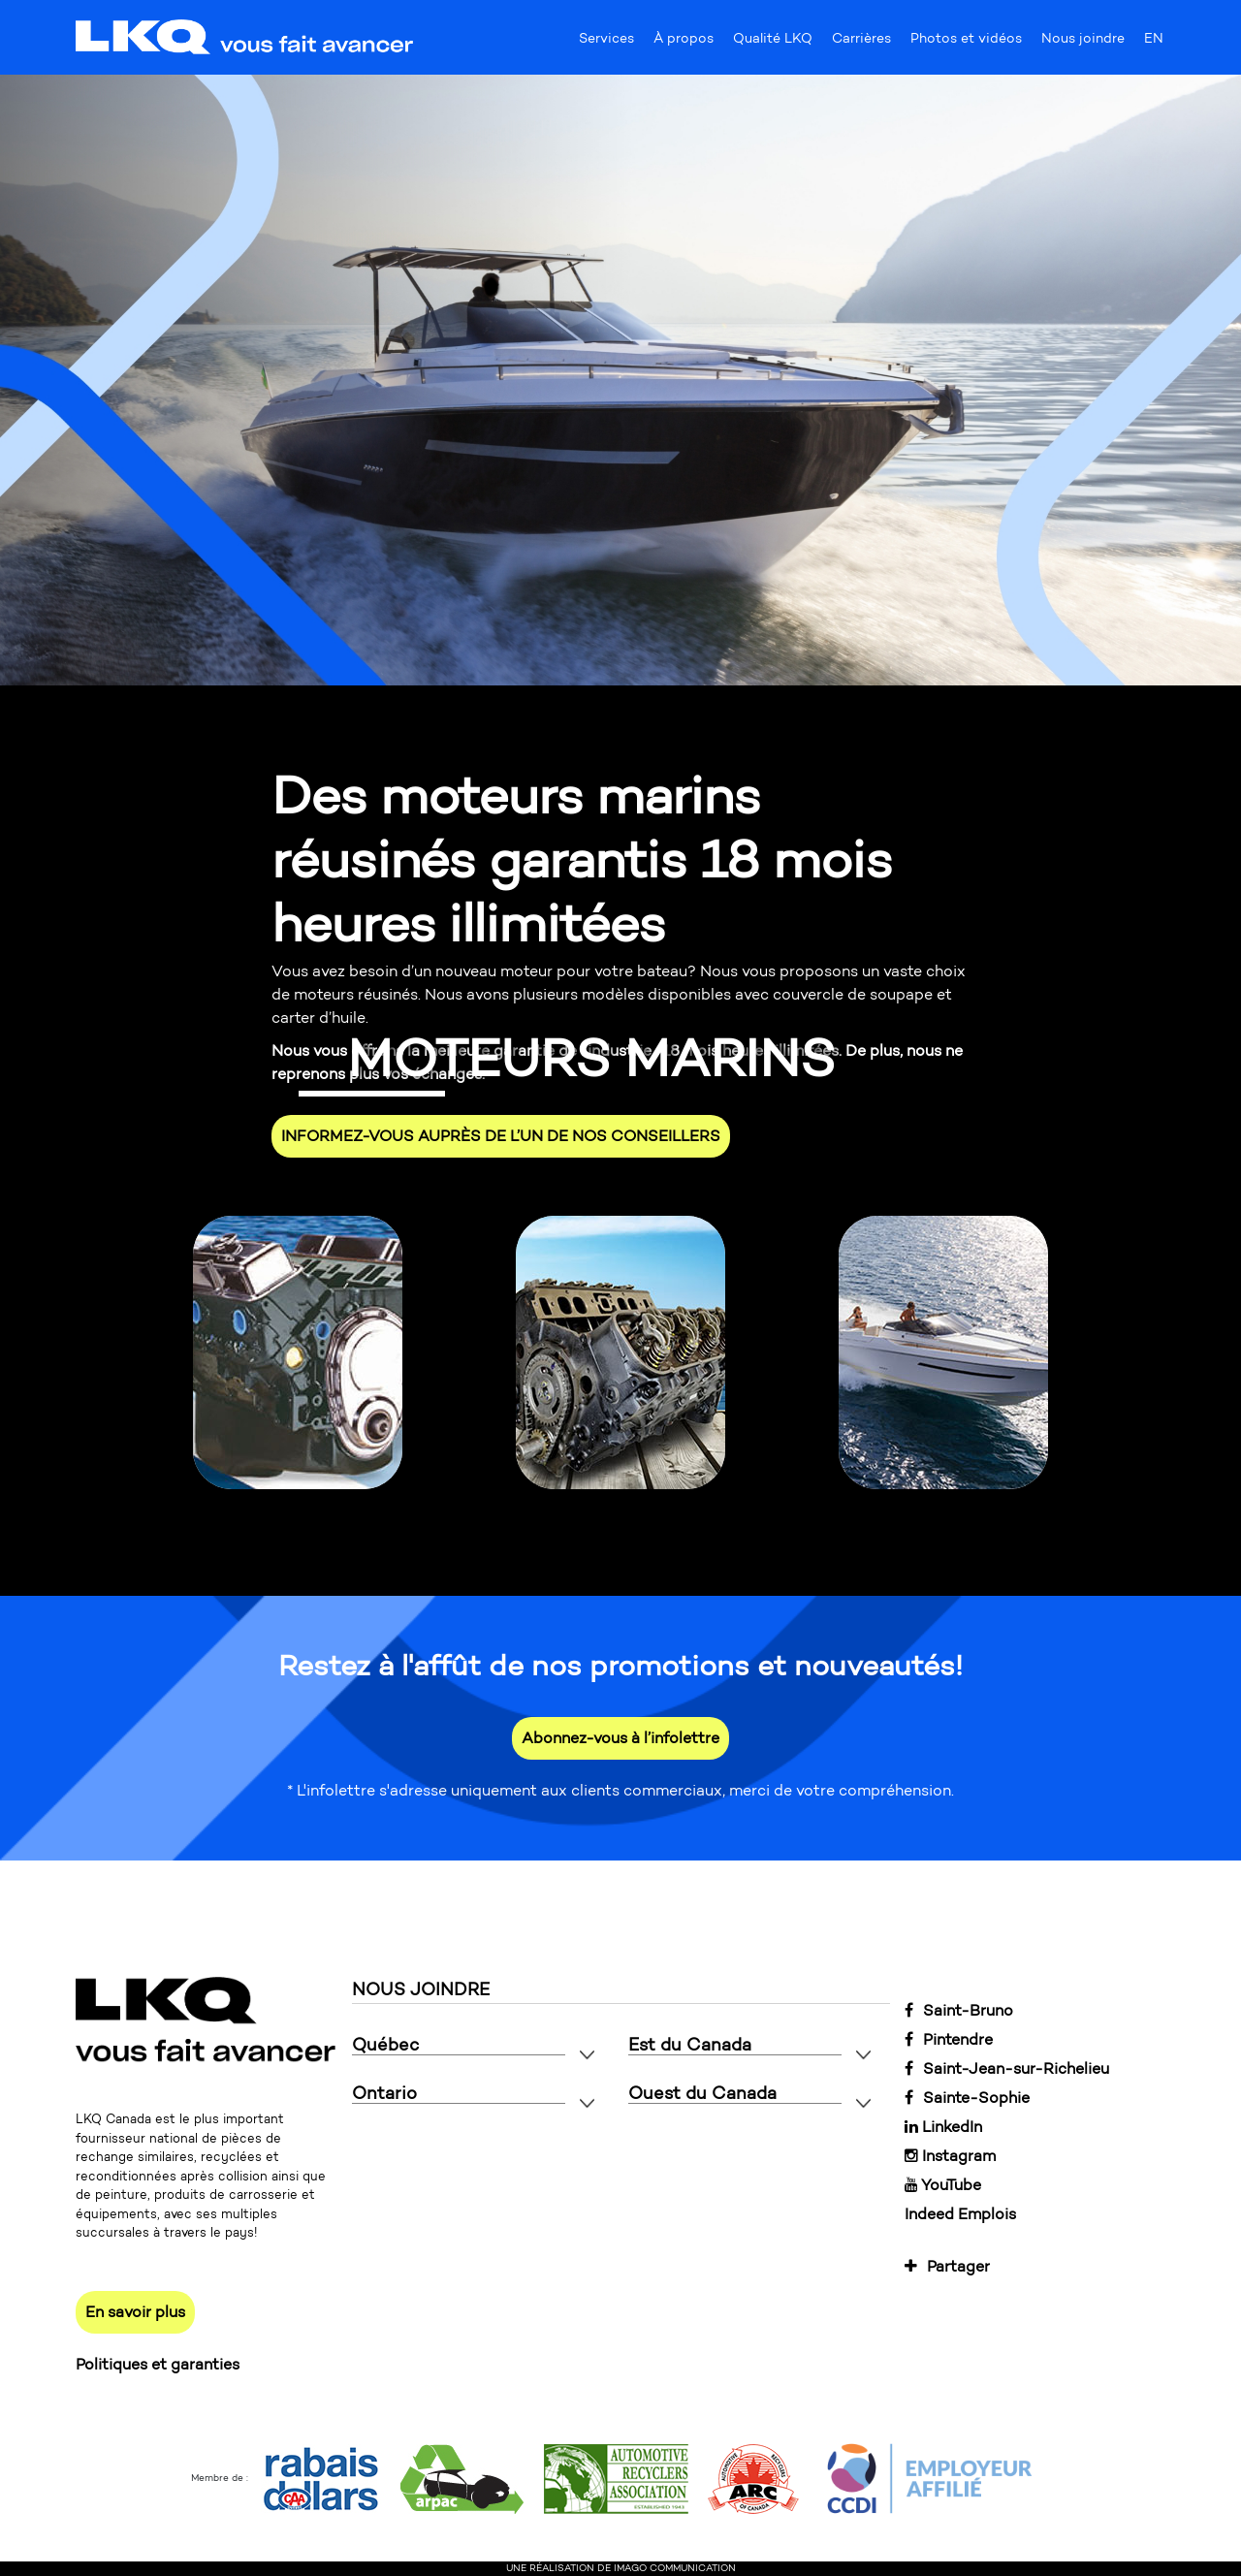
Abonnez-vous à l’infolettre (620, 1738)
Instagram (950, 2156)
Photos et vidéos (966, 43)
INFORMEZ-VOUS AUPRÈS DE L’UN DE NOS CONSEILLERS (500, 1136)
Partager (947, 2266)
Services (606, 43)
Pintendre (949, 2039)
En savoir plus (135, 2312)
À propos (683, 43)
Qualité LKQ (772, 43)
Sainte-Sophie (967, 2097)
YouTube (943, 2185)
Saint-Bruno (959, 2010)
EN (1153, 43)
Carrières (861, 43)
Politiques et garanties (157, 2364)
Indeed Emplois (960, 2214)
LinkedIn (943, 2126)
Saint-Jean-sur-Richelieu (1007, 2068)
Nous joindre (1083, 43)
